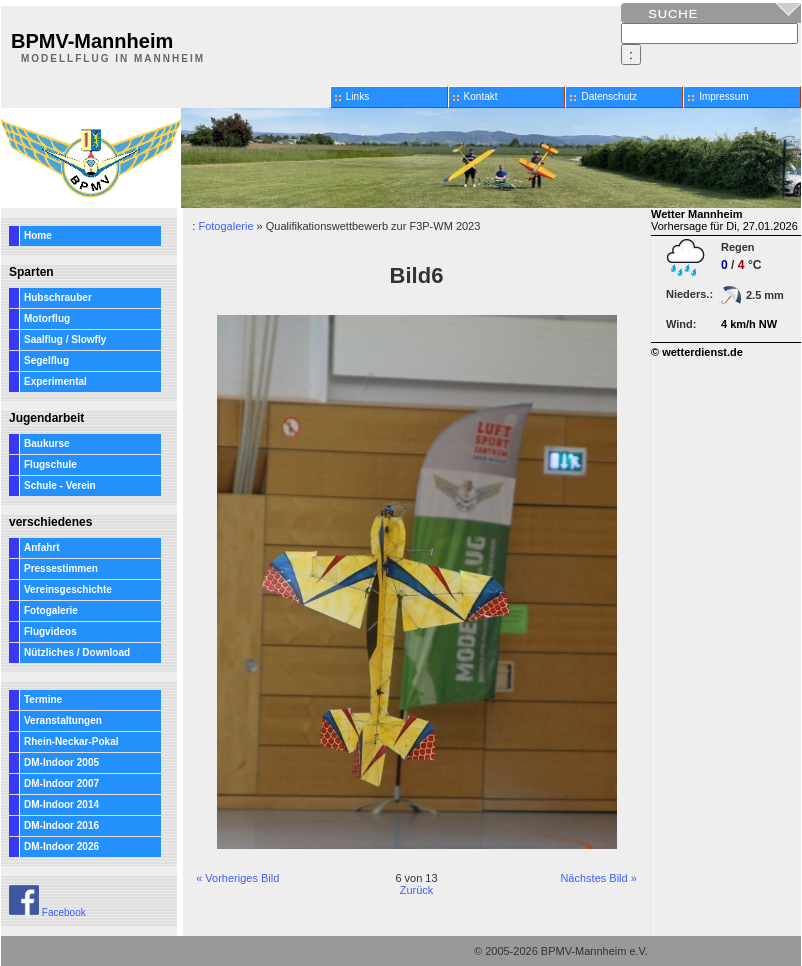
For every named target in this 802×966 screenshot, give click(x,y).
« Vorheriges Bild (237, 878)
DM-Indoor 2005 (61, 762)
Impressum (723, 96)
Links (357, 96)
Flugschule (50, 464)
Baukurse (47, 443)
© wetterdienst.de (697, 352)
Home (38, 235)
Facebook (47, 912)
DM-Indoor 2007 (61, 783)
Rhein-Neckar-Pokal (71, 741)
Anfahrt (42, 547)
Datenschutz (609, 96)
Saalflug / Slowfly (65, 339)
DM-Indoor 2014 (61, 804)
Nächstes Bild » (598, 878)
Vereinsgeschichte (68, 589)
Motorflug (47, 318)
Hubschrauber (58, 297)
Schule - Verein (60, 485)
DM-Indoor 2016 (61, 825)
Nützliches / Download (77, 652)
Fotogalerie (51, 610)
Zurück (417, 890)
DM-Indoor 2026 (61, 846)
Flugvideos (50, 631)
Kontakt (481, 96)
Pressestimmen (61, 568)
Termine (43, 699)
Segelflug (46, 360)
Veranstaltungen (63, 720)
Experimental (55, 381)
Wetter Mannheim (696, 214)
